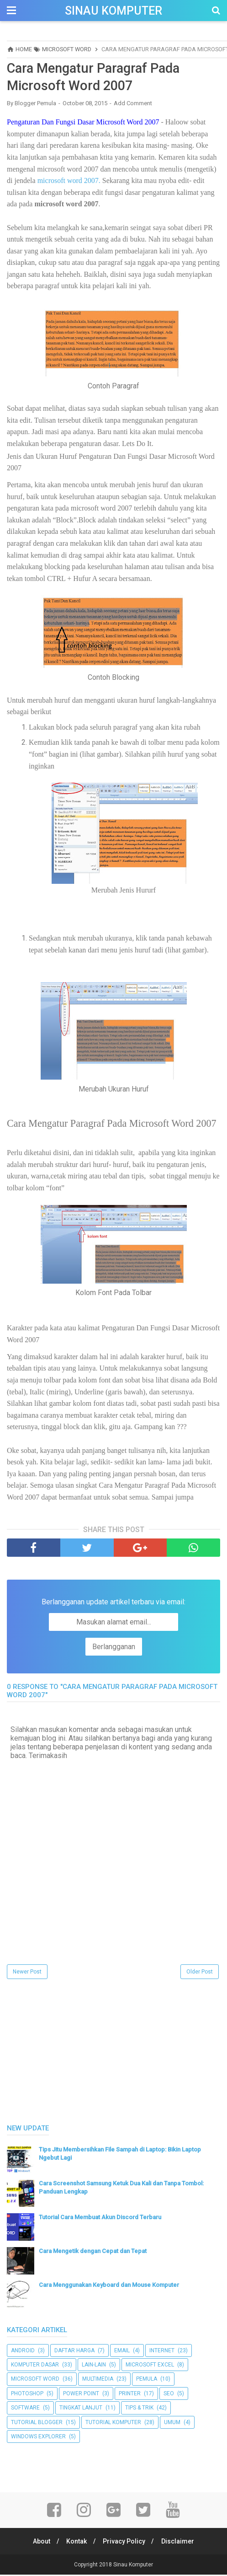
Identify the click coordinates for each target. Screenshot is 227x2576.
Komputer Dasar (35, 2366)
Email (122, 2352)
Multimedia (97, 2380)
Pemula (146, 2380)
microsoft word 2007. (68, 182)
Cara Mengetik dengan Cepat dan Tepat (93, 2252)
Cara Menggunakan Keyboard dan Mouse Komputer (109, 2286)
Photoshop (27, 2395)
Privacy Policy (125, 2542)
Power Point (81, 2395)
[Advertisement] (75, 2052)
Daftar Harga (74, 2352)
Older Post (199, 1973)
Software (25, 2409)
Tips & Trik (139, 2409)
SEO (169, 2395)
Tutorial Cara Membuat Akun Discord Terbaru (100, 2218)
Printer (130, 2395)
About (39, 2542)
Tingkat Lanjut (80, 2409)
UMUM (172, 2423)
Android (23, 2352)
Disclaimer (180, 2542)
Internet (161, 2352)
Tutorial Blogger (37, 2423)
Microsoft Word (35, 2380)
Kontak (76, 2542)
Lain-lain (94, 2366)
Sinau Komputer (113, 10)
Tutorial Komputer (113, 2423)
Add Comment (133, 104)
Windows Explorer (38, 2438)
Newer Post (27, 1973)
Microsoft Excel (150, 2366)
